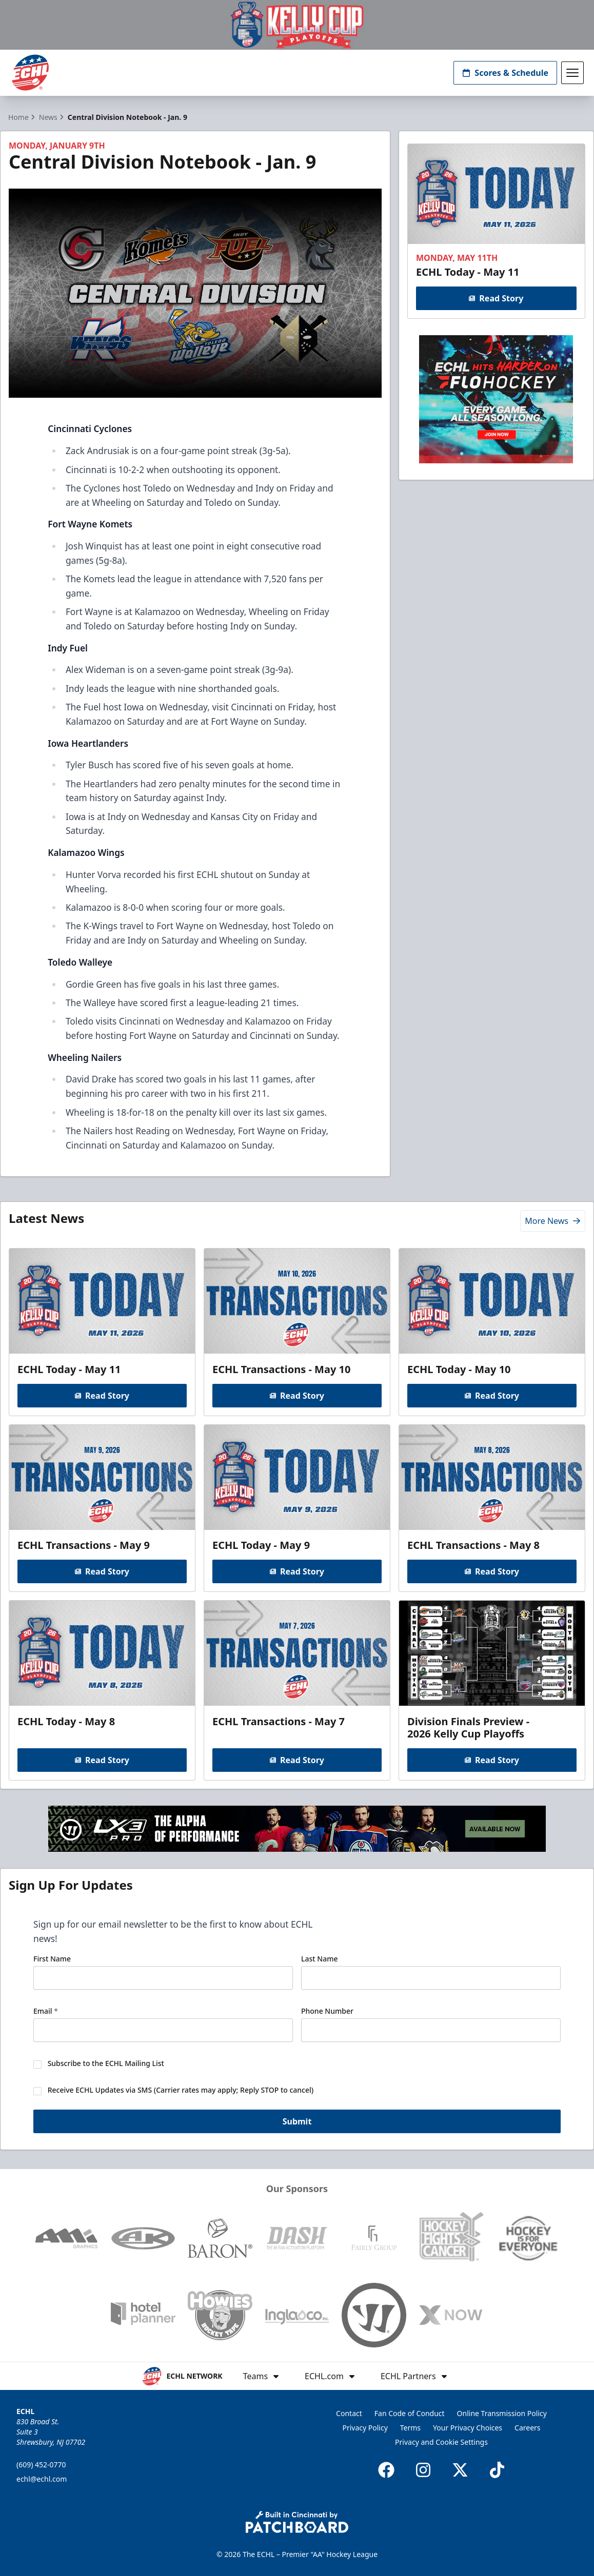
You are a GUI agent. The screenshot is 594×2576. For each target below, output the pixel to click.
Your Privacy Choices (467, 2427)
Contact (349, 2413)
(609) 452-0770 (41, 2464)
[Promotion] (297, 25)
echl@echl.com (41, 2479)
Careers (527, 2427)
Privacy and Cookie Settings (441, 2442)
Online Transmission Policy (502, 2413)
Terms (410, 2427)
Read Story (496, 297)
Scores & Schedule (505, 72)
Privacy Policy (364, 2427)
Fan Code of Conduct (409, 2413)
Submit (297, 2124)
